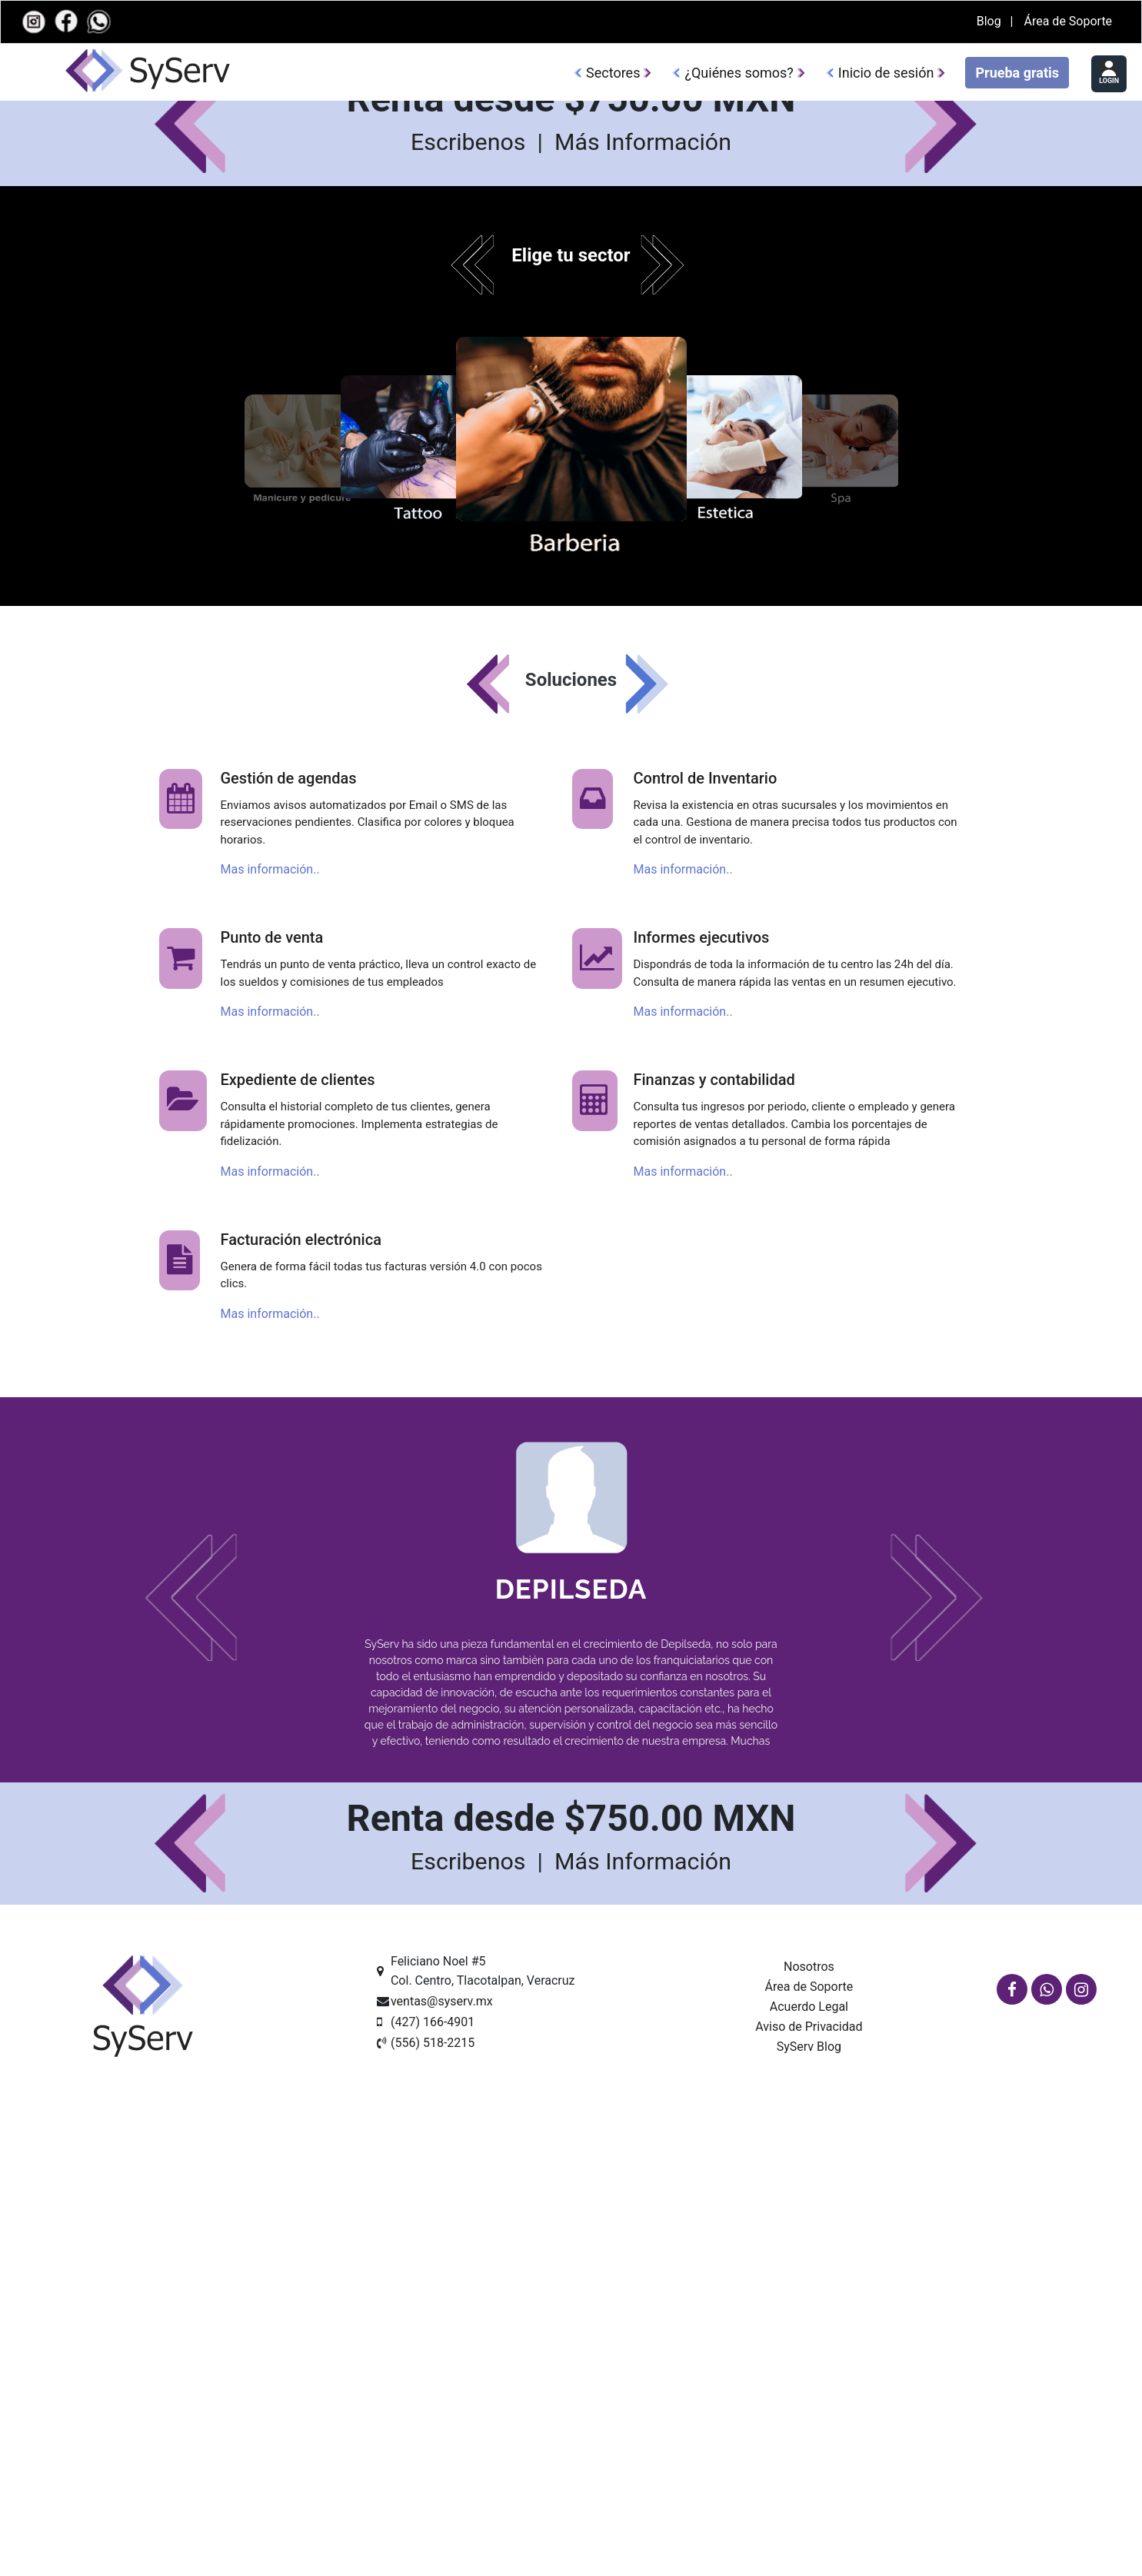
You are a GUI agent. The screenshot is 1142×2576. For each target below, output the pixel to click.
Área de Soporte (1068, 21)
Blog (990, 21)
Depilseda (571, 2284)
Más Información (642, 837)
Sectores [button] (613, 73)
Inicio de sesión (886, 73)
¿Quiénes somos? (738, 73)
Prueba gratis (1017, 73)
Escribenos (471, 837)
